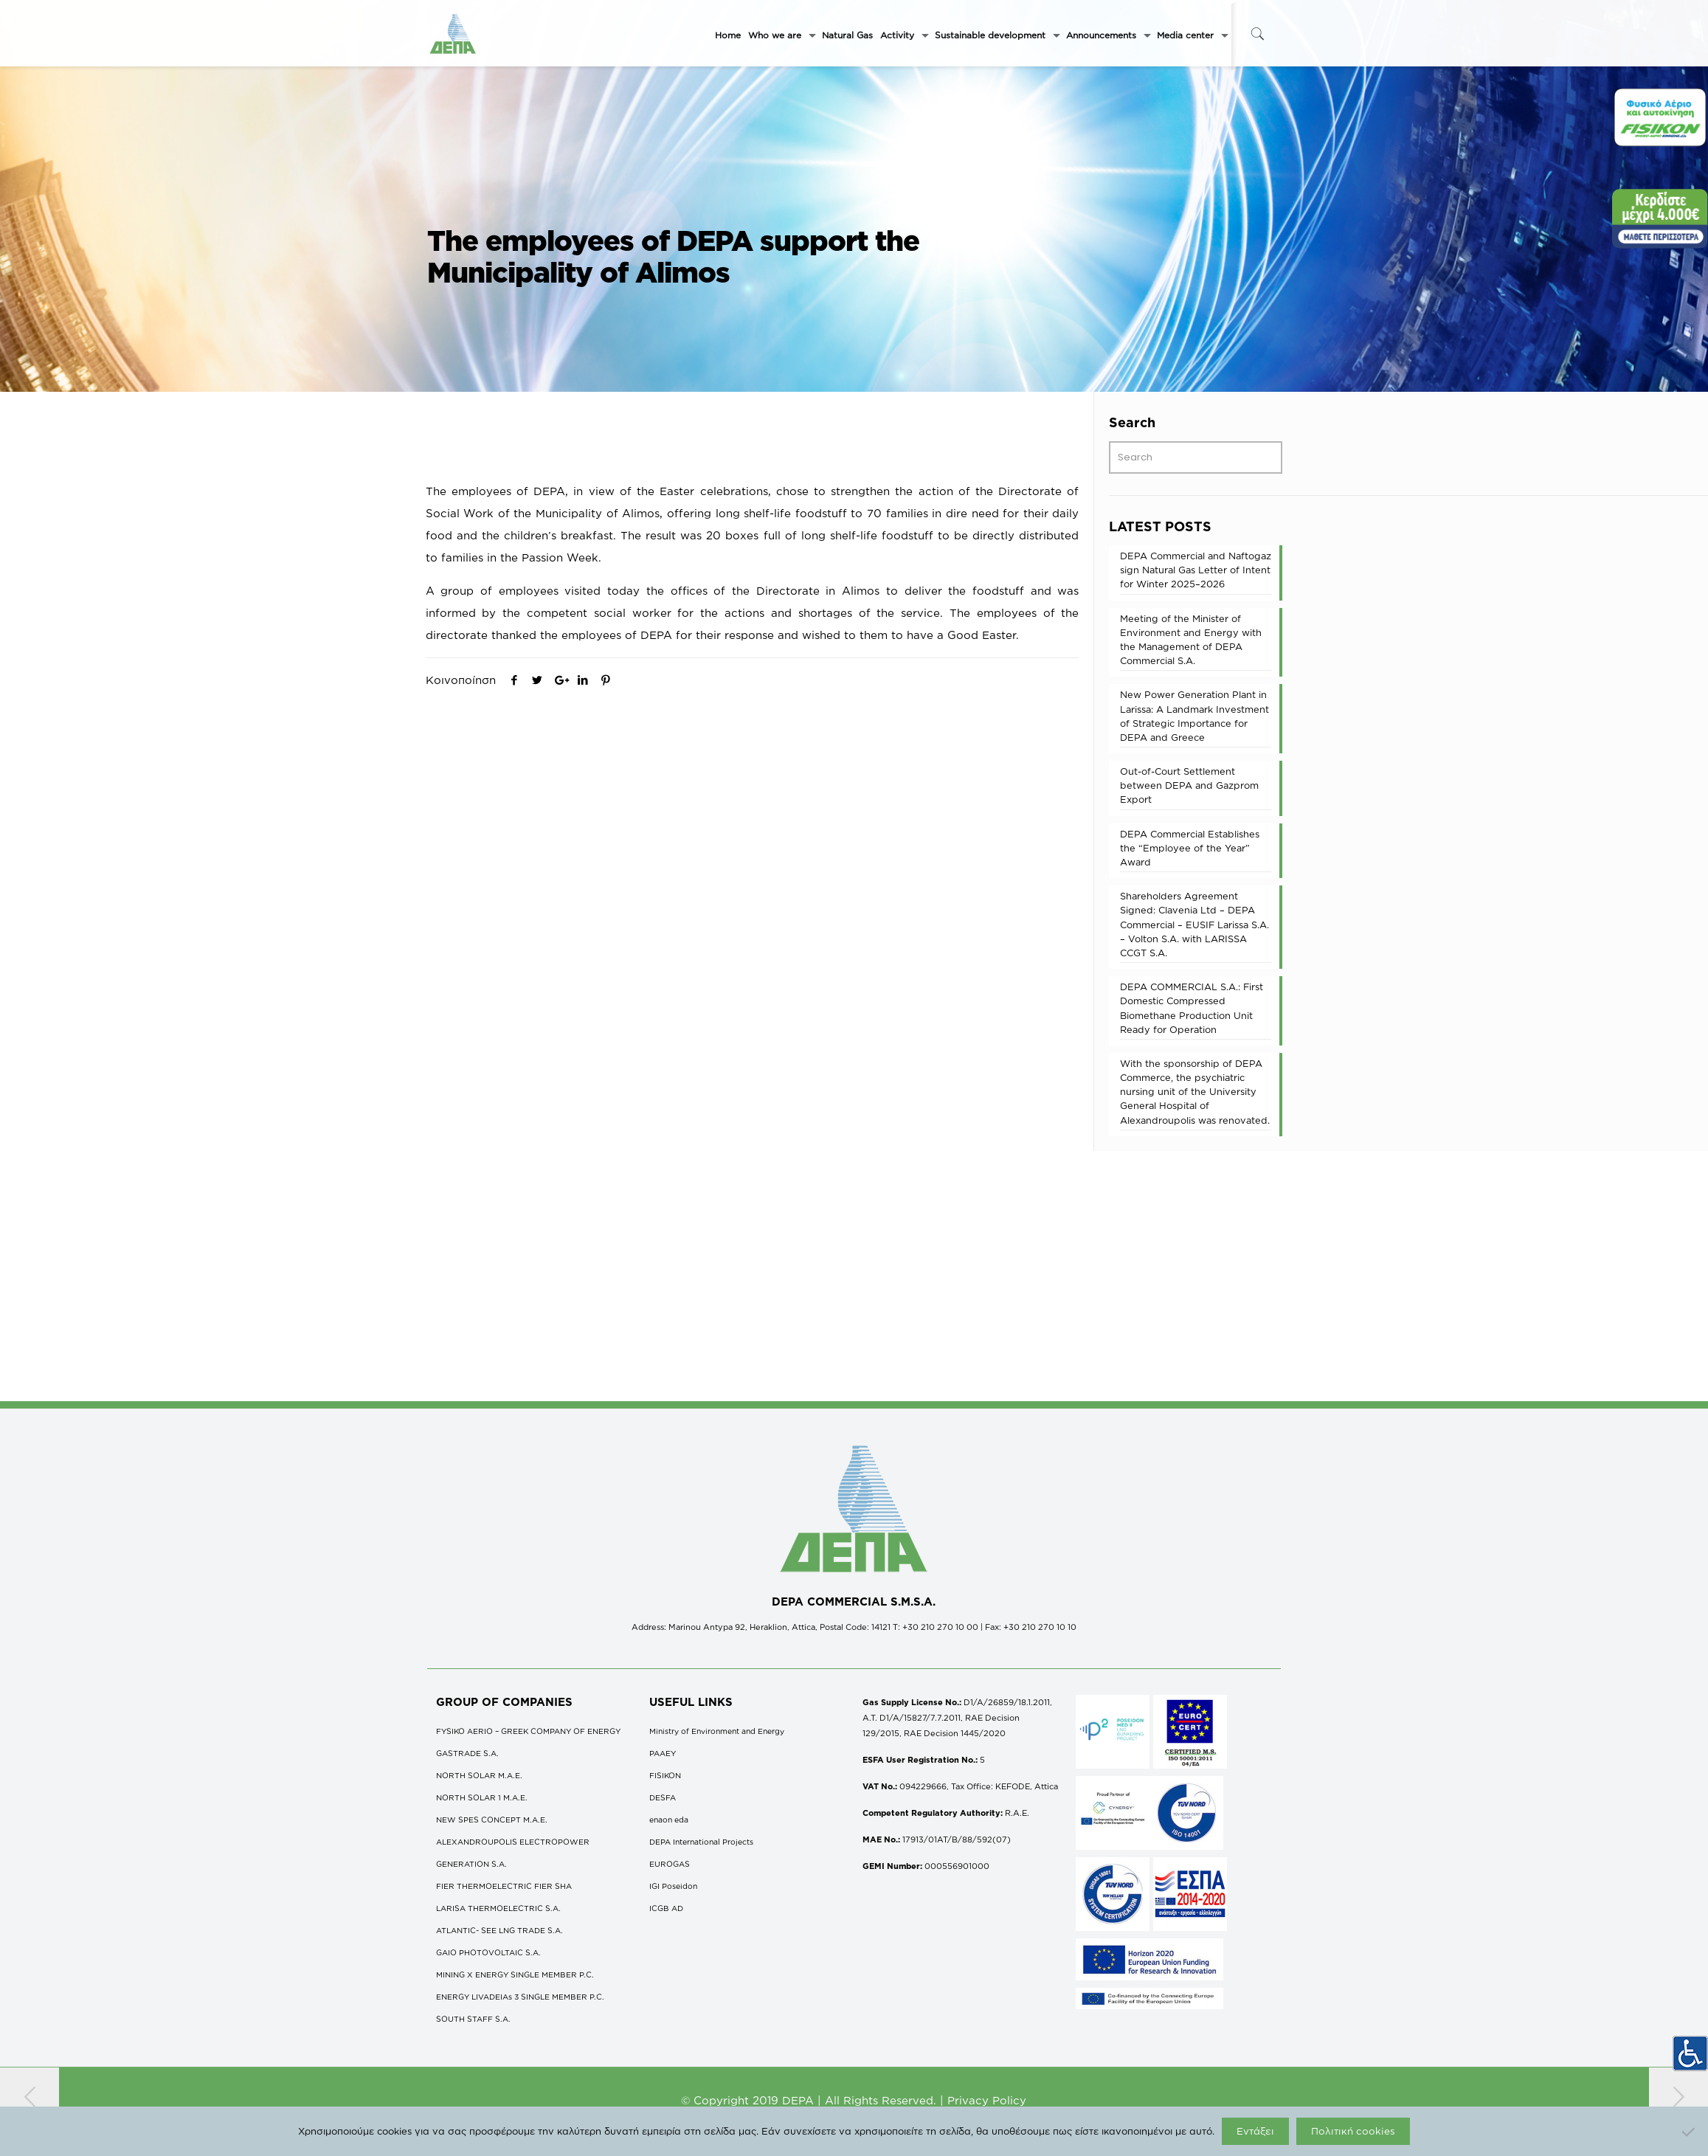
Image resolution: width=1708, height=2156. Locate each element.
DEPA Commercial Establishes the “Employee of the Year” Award (1189, 848)
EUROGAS (669, 1863)
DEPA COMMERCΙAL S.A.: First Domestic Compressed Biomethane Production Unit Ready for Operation (1191, 1007)
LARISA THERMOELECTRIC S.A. (498, 1908)
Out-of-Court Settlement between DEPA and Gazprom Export (1189, 785)
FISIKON (665, 1775)
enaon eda (668, 1819)
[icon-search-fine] (1258, 33)
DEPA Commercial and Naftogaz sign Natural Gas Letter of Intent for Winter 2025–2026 (1195, 569)
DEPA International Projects (701, 1841)
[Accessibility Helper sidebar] (1690, 2053)
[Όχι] (1689, 2131)
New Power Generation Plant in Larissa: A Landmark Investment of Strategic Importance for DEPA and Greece (1194, 715)
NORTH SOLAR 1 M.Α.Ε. (482, 1797)
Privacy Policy (986, 2100)
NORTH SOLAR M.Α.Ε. (479, 1775)
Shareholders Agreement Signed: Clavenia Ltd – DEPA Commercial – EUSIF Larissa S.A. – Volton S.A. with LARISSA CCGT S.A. (1194, 924)
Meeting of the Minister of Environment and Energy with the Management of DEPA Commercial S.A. (1191, 639)
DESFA (662, 1797)
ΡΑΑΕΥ (662, 1753)
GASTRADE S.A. (467, 1753)
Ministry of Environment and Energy (716, 1731)
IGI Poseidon (673, 1886)
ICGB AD (666, 1908)
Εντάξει (1255, 2131)
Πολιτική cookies (1353, 2131)
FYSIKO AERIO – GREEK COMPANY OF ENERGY (528, 1731)
